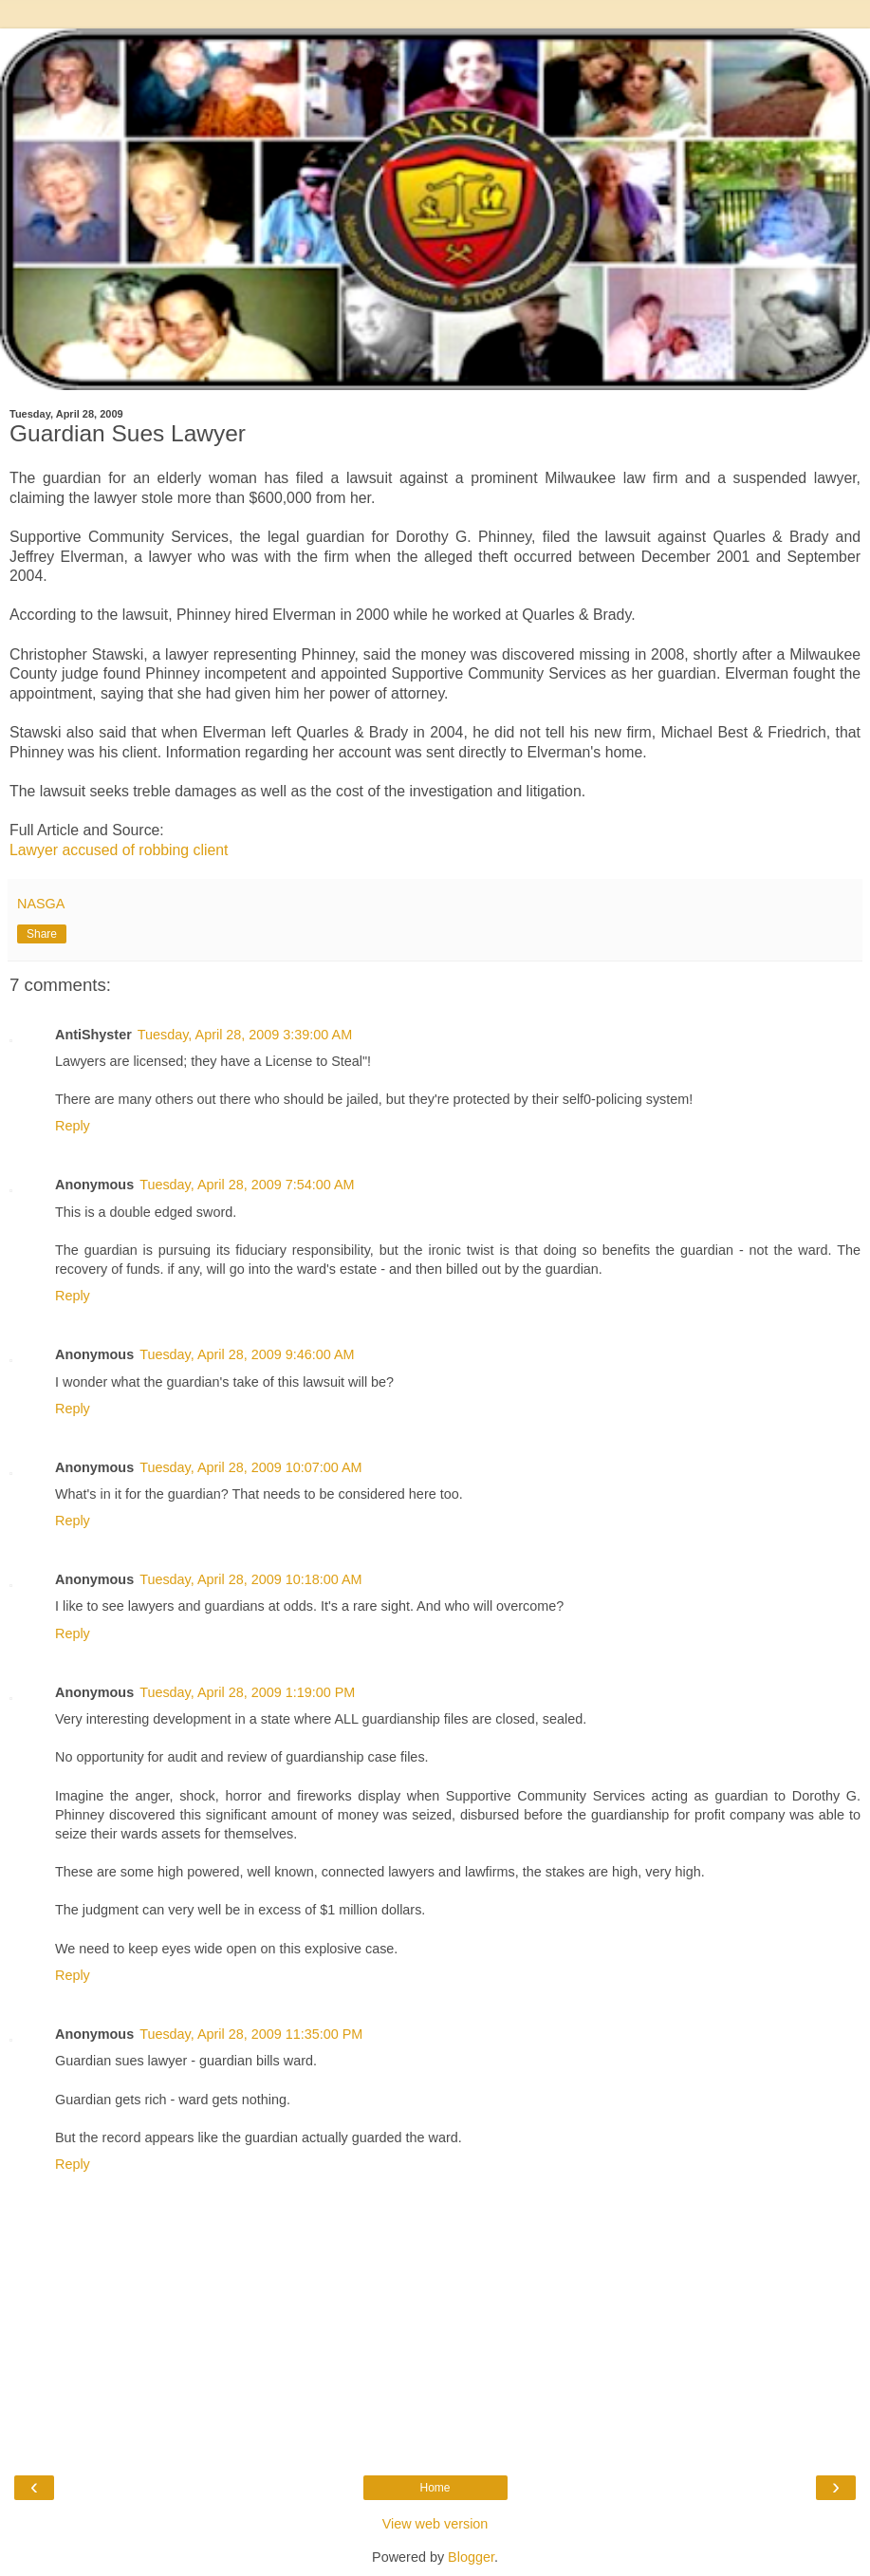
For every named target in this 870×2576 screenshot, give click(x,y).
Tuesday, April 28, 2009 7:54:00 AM (246, 1184)
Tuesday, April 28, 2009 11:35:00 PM (250, 2034)
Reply (72, 1125)
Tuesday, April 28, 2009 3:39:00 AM (245, 1034)
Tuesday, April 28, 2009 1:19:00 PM (247, 1692)
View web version (435, 2523)
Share (42, 934)
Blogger (471, 2557)
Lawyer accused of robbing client (119, 850)
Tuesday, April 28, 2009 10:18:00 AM (250, 1579)
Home (434, 2487)
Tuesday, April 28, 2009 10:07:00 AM (250, 1467)
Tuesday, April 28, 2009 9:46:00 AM (246, 1354)
